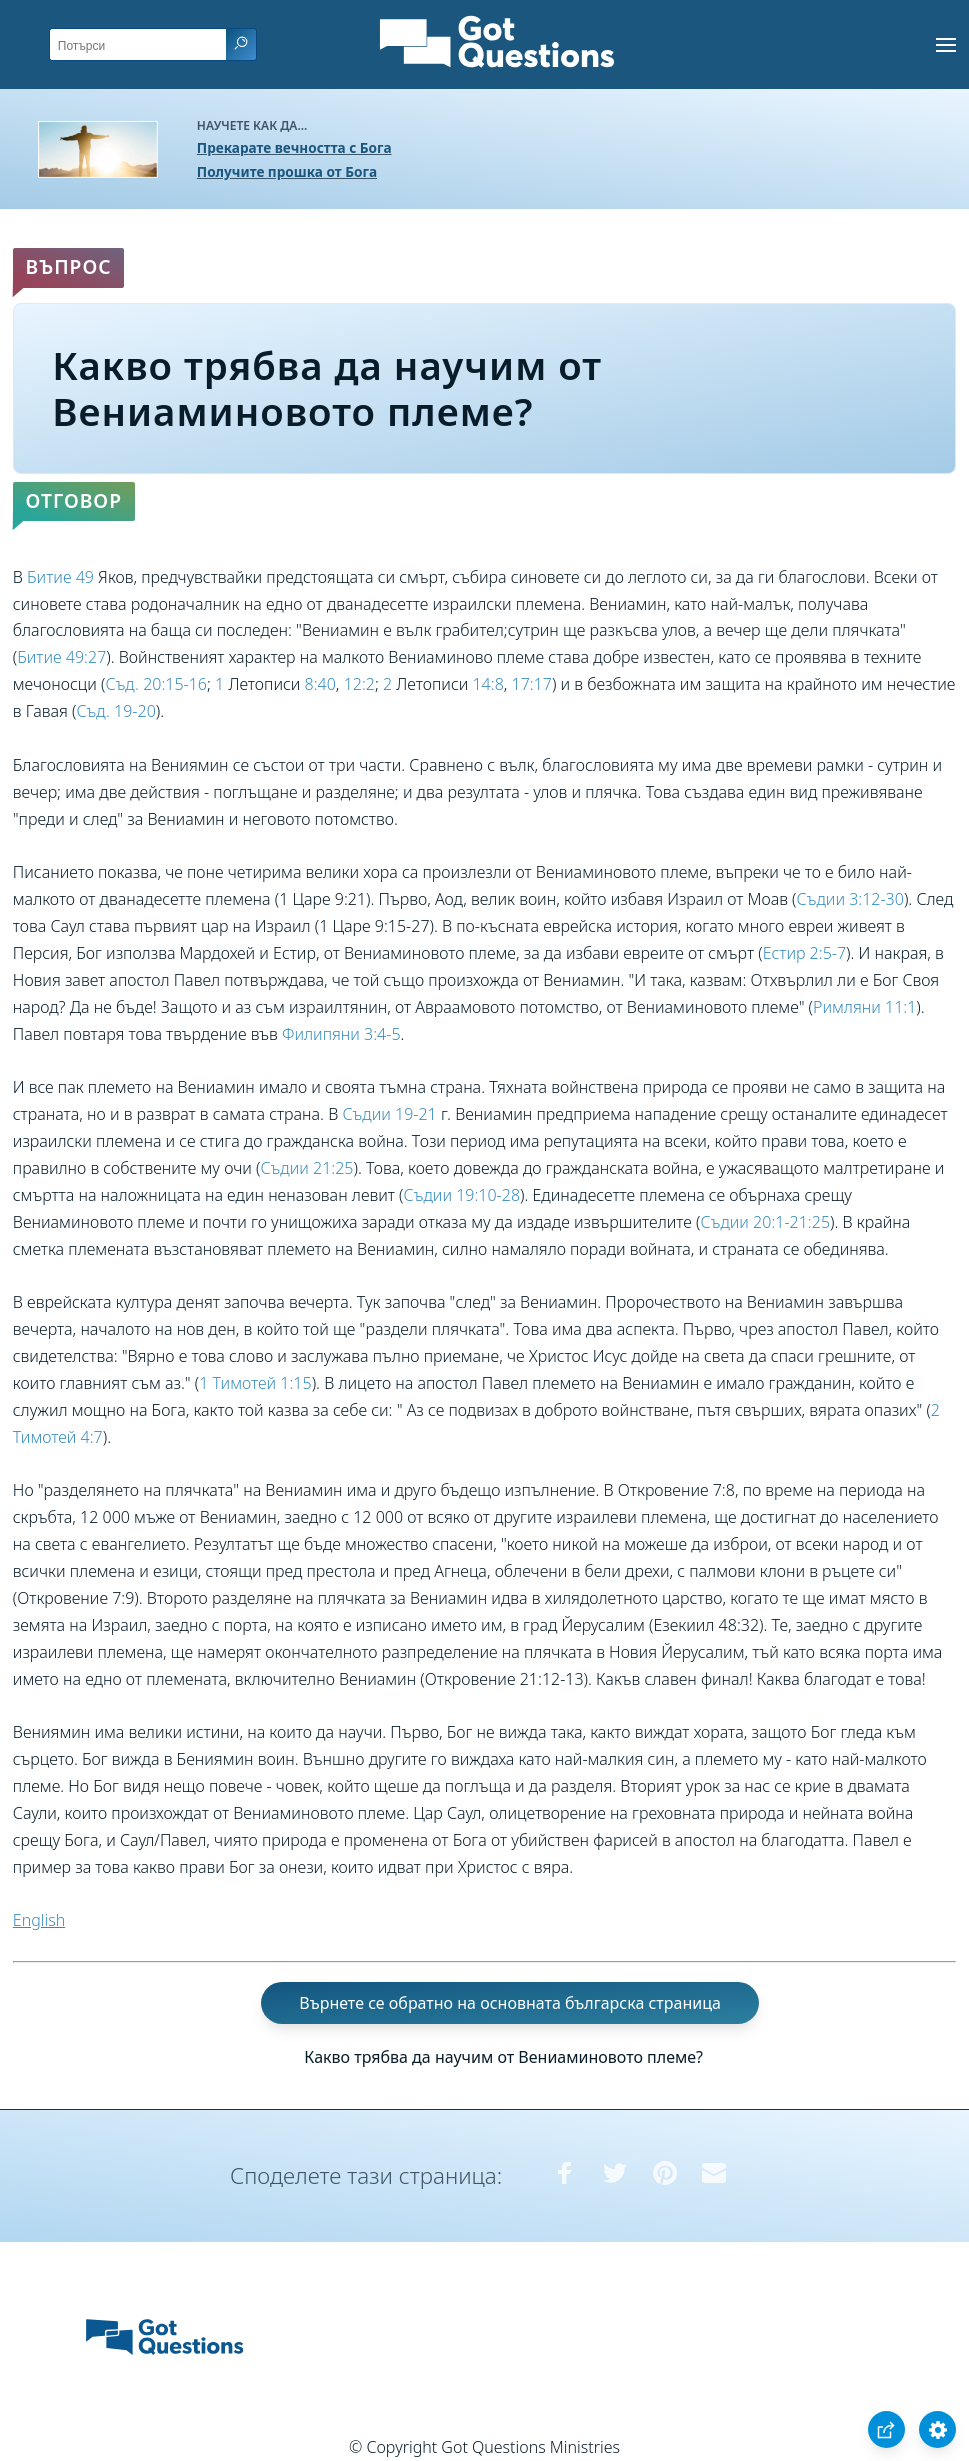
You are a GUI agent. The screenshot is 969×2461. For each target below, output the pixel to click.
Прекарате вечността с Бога (294, 147)
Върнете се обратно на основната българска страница (510, 2003)
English (39, 1920)
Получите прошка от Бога (287, 171)
